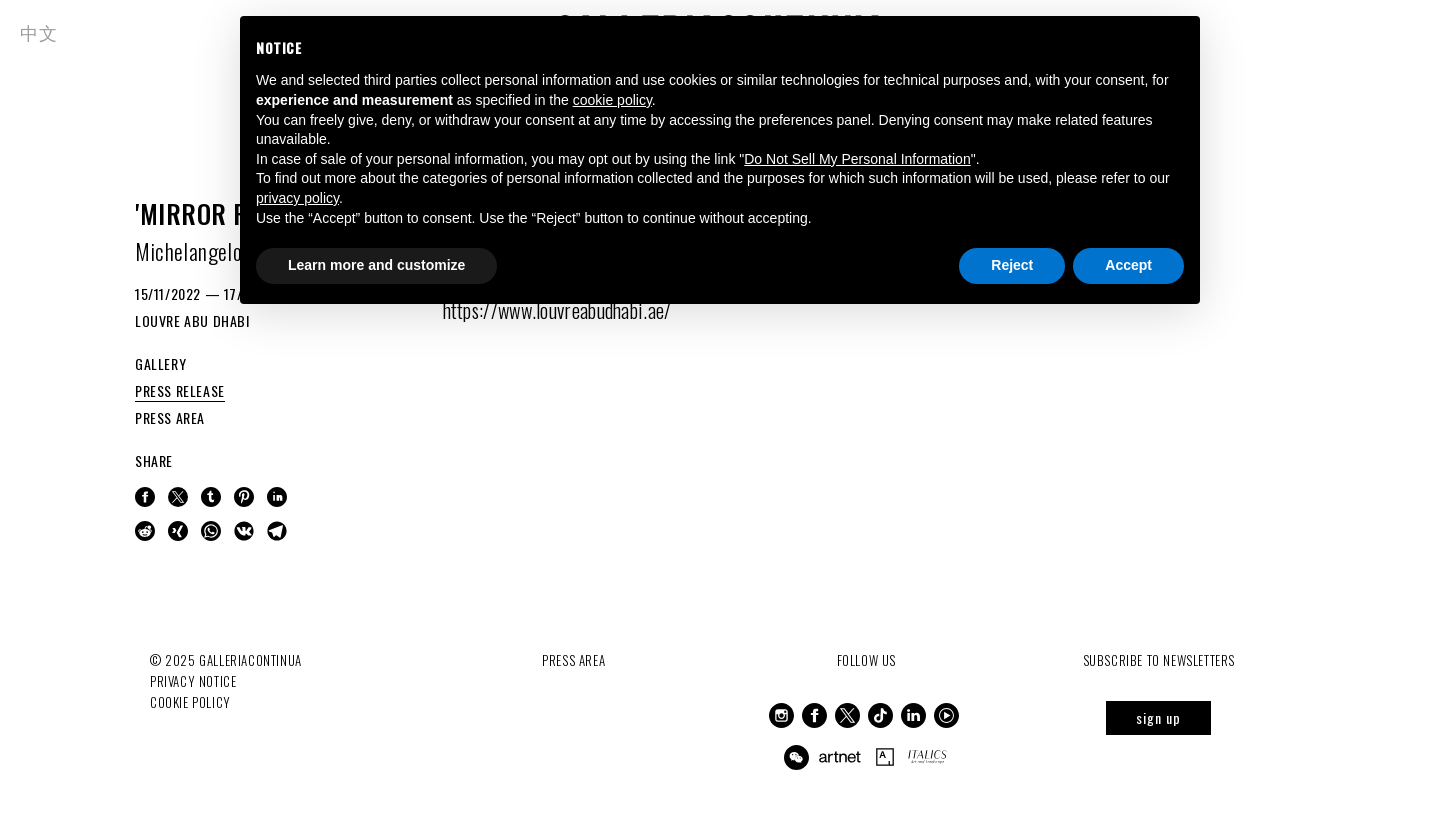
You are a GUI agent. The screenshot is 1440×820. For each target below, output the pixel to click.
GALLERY (160, 363)
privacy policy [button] (297, 198)
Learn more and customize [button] (376, 265)
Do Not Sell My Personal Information (857, 159)
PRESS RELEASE (180, 390)
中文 (38, 32)
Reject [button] (1012, 265)
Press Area (573, 660)
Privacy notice (193, 681)
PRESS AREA (170, 417)
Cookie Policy (190, 702)
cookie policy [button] (612, 100)
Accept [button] (1128, 265)
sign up (1158, 717)
